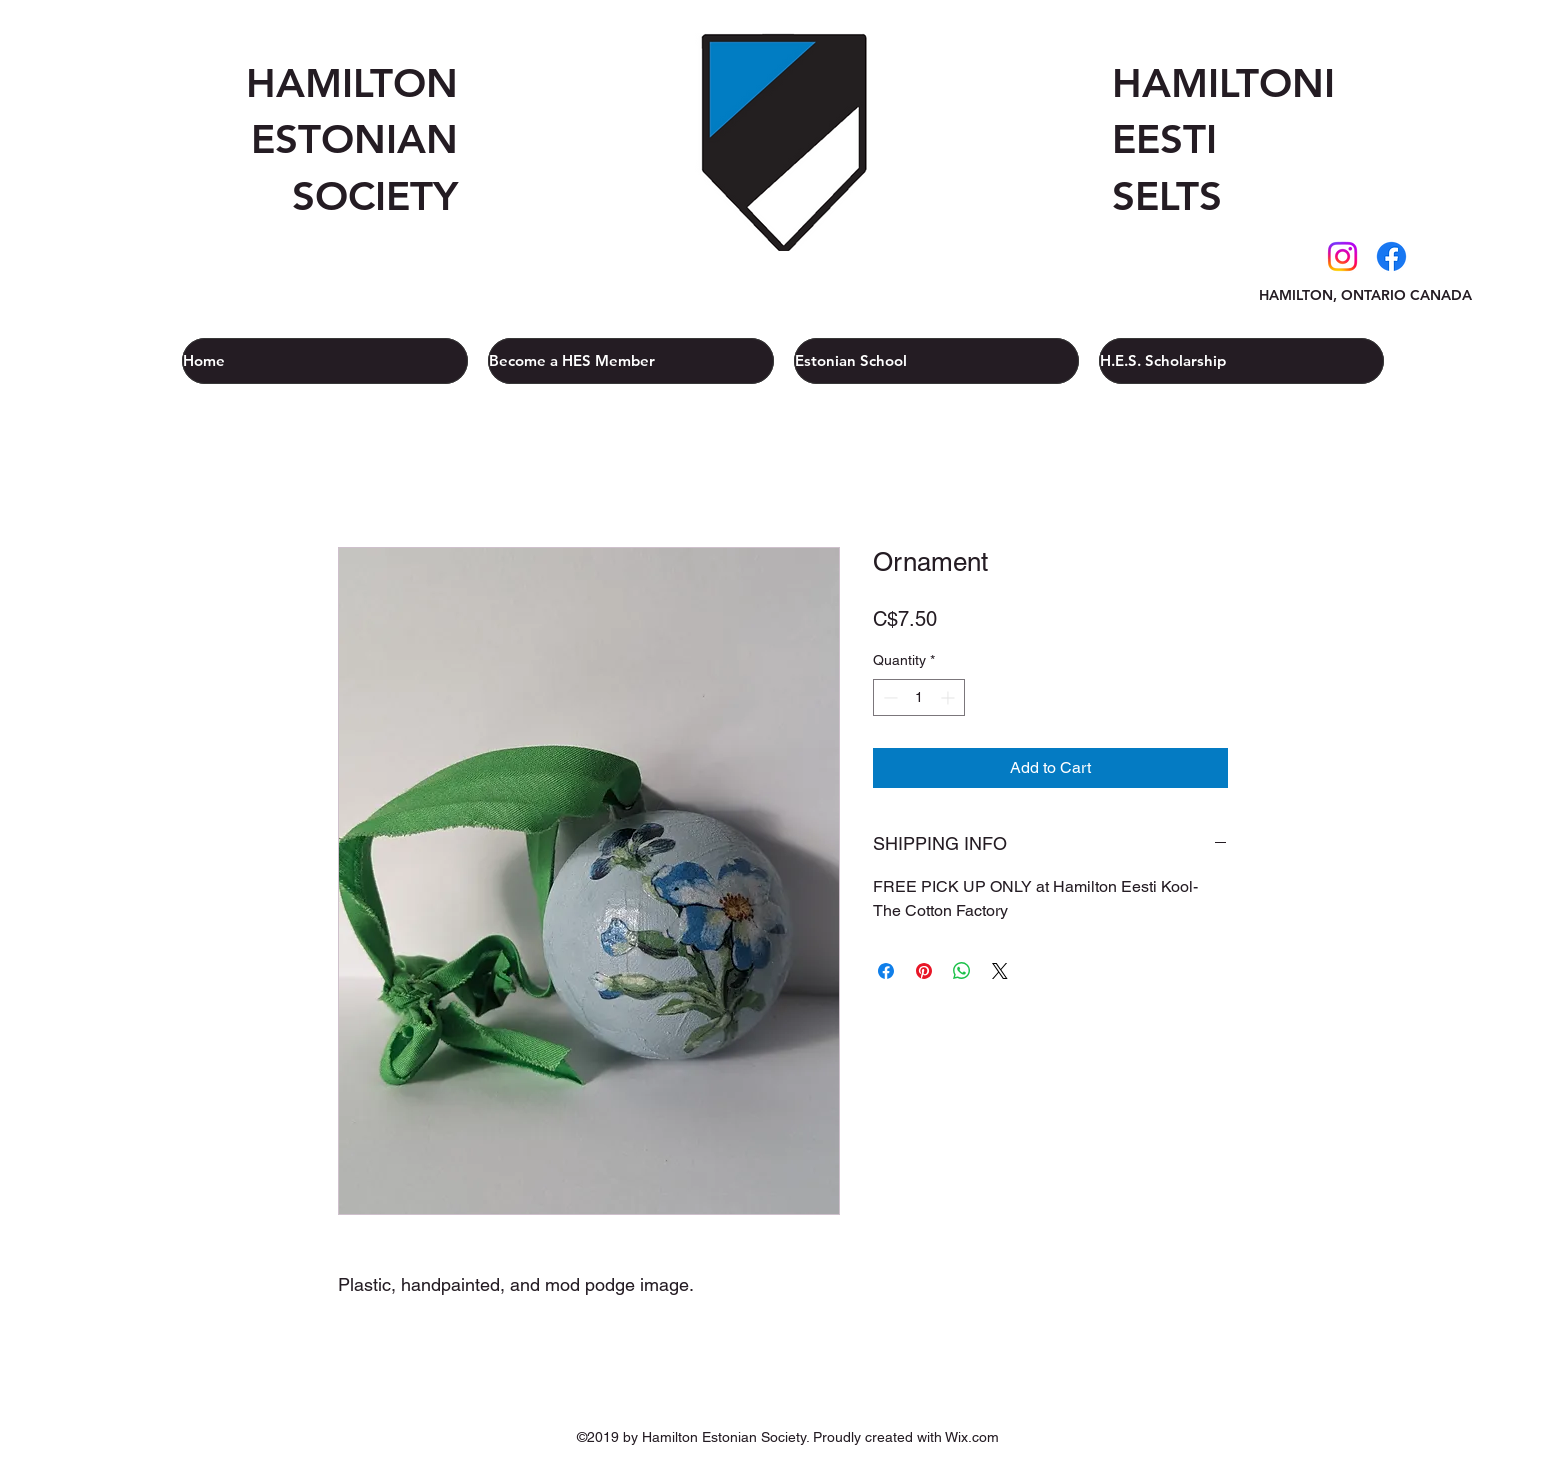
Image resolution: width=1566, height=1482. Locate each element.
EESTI (1164, 139)
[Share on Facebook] (886, 971)
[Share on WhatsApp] (962, 971)
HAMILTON (352, 83)
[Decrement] (888, 697)
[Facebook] (1391, 256)
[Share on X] (1000, 971)
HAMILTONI (1223, 83)
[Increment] (949, 697)
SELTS (1167, 196)
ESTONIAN (354, 139)
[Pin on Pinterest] (924, 971)
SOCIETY (375, 196)
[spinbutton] (919, 697)
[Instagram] (1342, 256)
